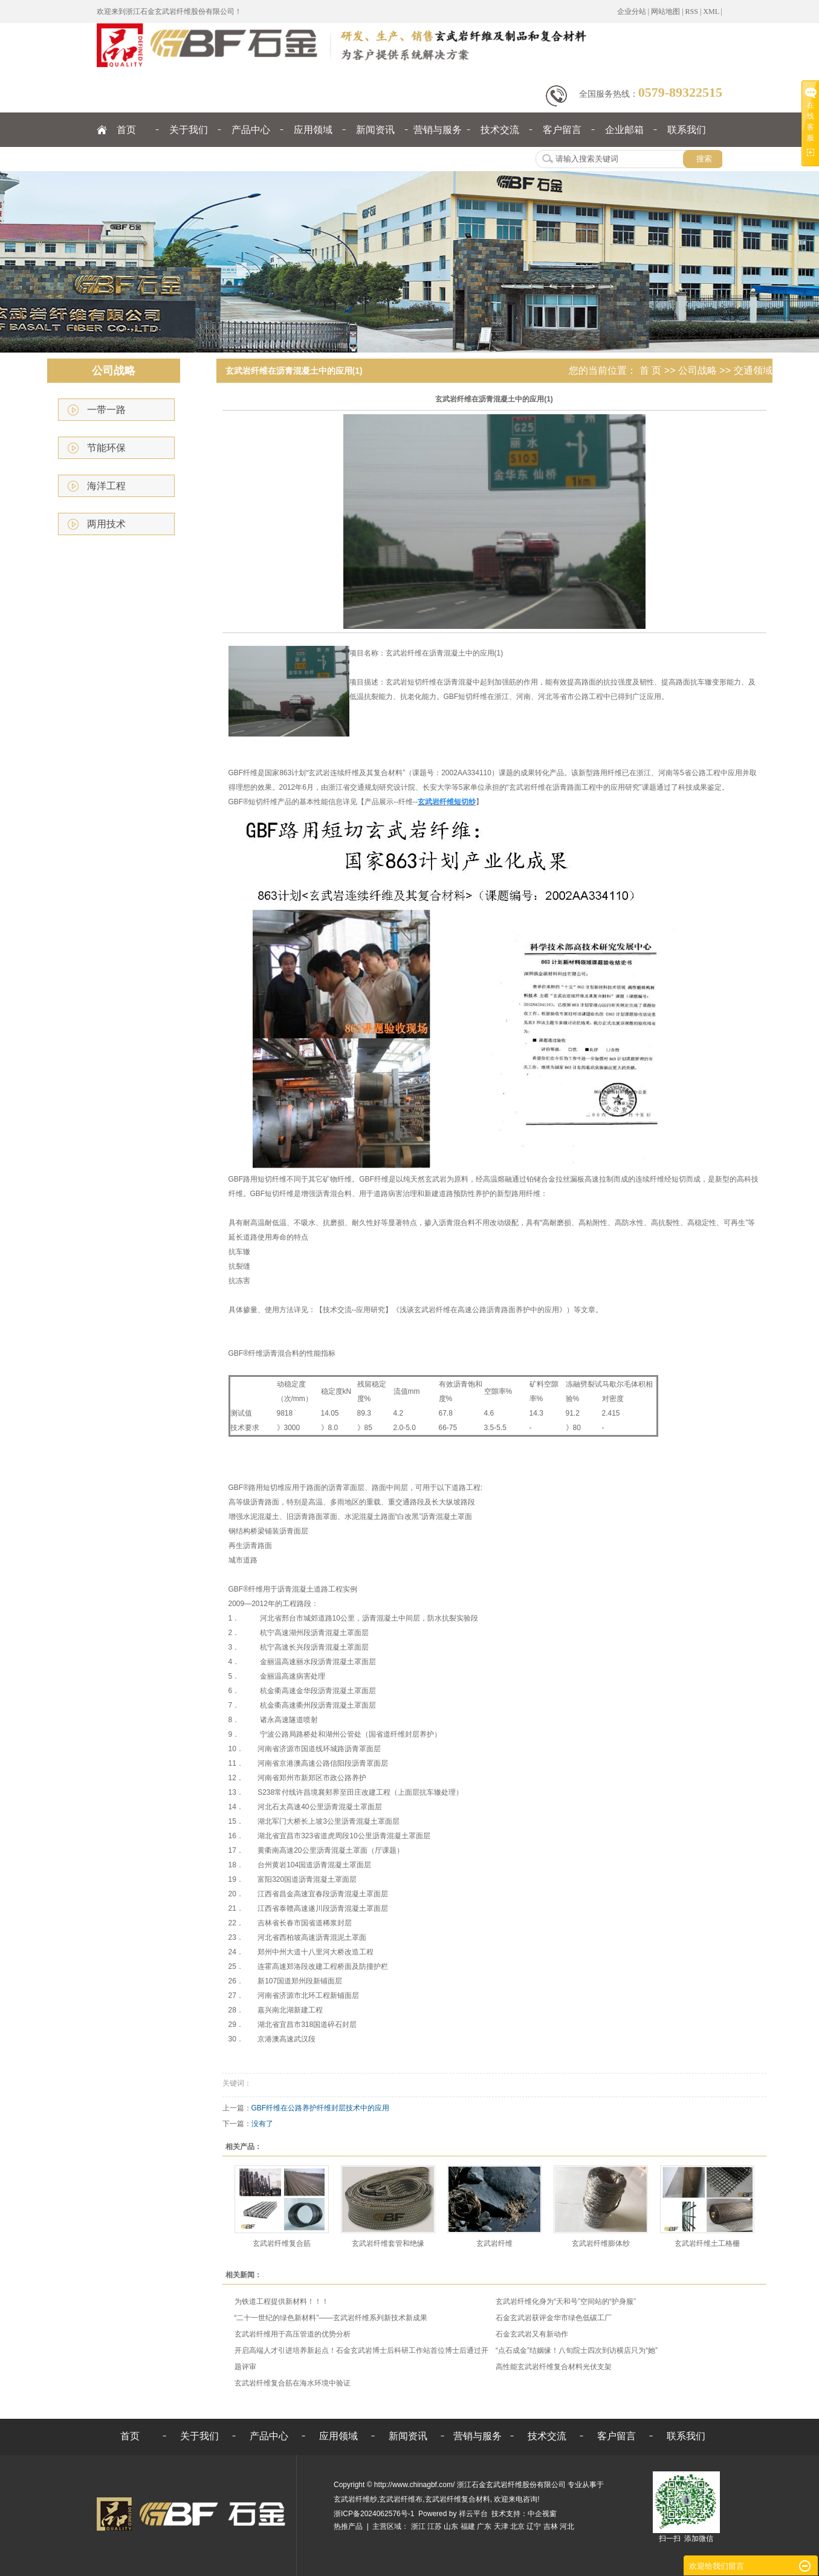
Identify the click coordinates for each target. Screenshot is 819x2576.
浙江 (418, 2526)
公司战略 (697, 370)
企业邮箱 (624, 130)
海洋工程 (106, 486)
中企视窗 (542, 2513)
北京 (517, 2526)
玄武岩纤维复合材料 (457, 2499)
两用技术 (106, 524)
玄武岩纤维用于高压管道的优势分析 (293, 2334)
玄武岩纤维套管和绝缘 (388, 2243)
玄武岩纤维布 (400, 2499)
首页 (126, 130)
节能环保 (106, 448)
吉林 (550, 2526)
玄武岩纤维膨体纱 (601, 2243)
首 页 (650, 370)
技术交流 (500, 130)
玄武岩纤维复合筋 (282, 2243)
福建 (468, 2526)
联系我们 (686, 130)
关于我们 (188, 130)
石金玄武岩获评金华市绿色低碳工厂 (554, 2318)
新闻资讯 (375, 130)
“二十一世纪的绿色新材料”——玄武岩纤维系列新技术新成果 (331, 2318)
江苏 (434, 2526)
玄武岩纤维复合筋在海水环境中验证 (293, 2383)
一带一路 (106, 410)
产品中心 (250, 130)
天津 (501, 2526)
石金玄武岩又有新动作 (532, 2334)
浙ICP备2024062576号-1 (374, 2513)
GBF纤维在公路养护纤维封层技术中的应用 (320, 2108)
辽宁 (533, 2526)
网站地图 (665, 11)
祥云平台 (473, 2513)
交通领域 (753, 370)
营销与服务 (437, 130)
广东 (484, 2526)
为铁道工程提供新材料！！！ (282, 2301)
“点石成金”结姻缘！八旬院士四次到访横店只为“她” (577, 2350)
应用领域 (313, 130)
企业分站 (631, 11)
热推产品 (348, 2526)
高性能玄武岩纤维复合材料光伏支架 (554, 2367)
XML (711, 11)
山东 (451, 2526)
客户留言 (562, 130)
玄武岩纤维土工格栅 (707, 2243)
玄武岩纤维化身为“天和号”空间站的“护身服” (566, 2301)
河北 (567, 2526)
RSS (691, 11)
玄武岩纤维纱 (355, 2499)
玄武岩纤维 (494, 2243)
